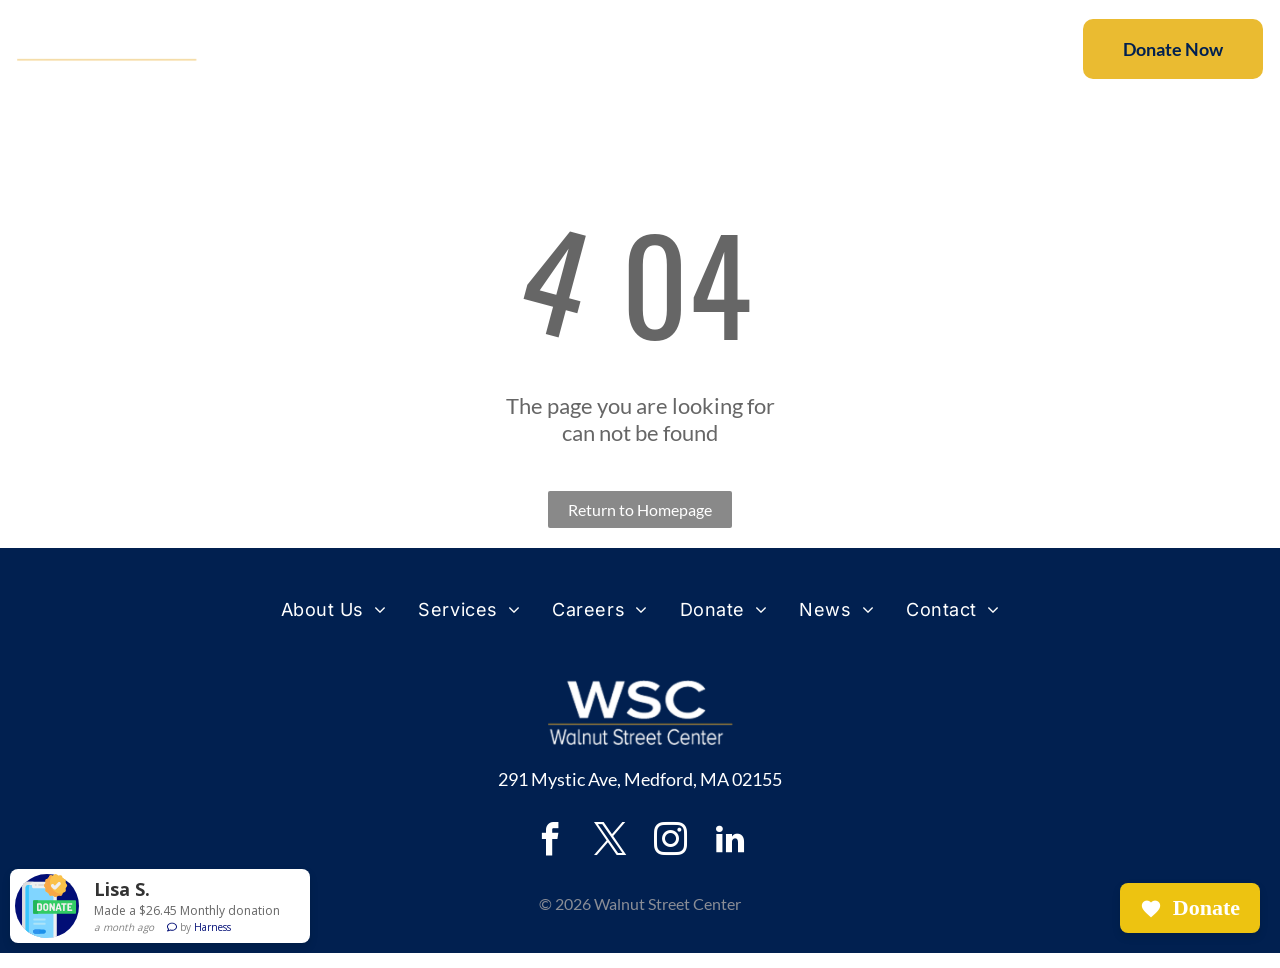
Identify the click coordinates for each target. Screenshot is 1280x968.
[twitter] (610, 857)
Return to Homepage (640, 524)
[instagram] (670, 857)
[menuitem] (361, 56)
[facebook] (550, 857)
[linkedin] (730, 857)
